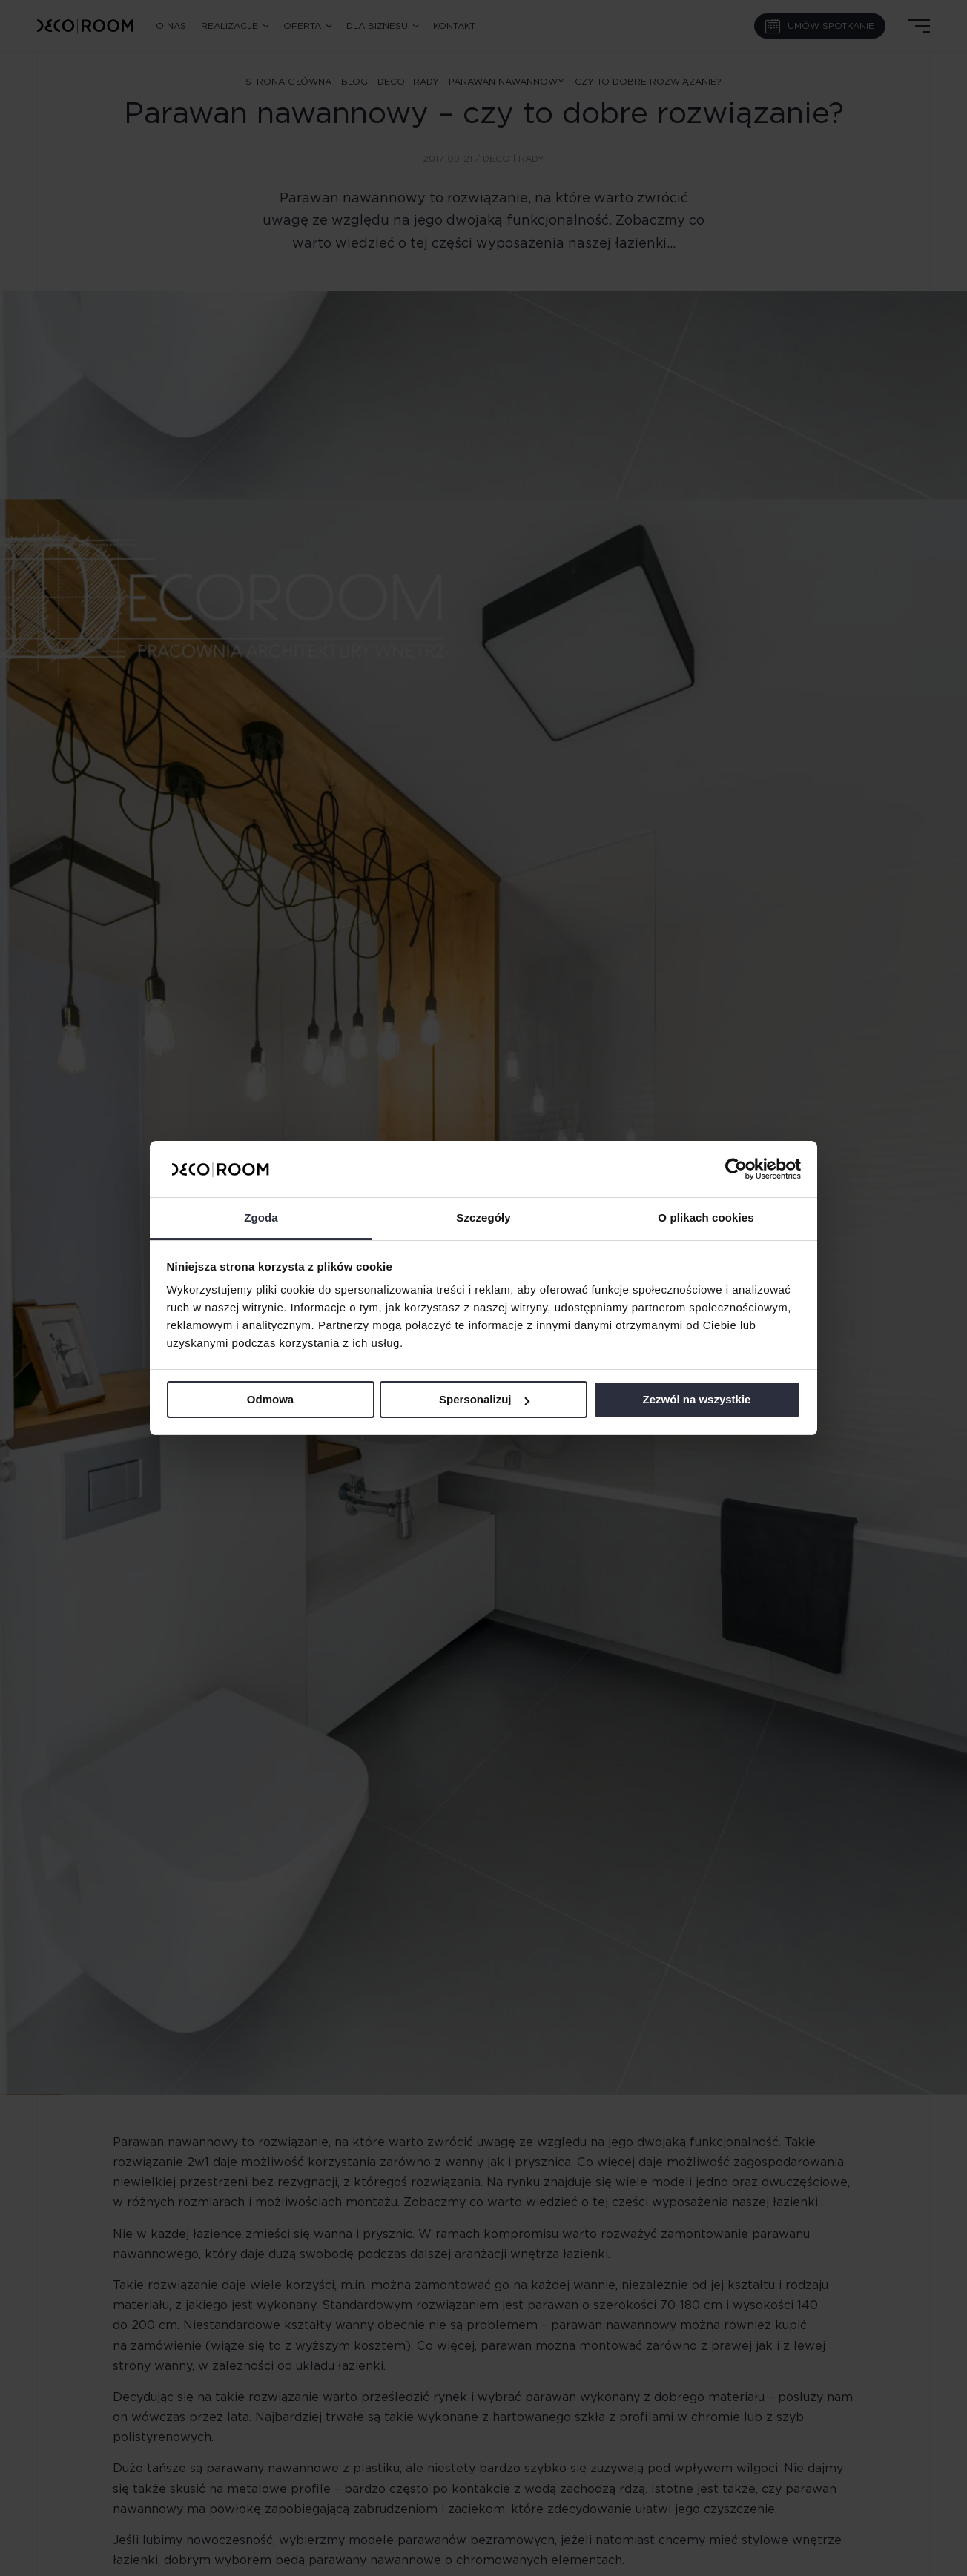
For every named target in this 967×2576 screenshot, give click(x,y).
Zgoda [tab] (261, 1217)
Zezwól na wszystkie (697, 1399)
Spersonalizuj (484, 1399)
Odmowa (270, 1399)
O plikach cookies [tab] (705, 1217)
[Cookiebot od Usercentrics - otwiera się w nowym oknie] (736, 1169)
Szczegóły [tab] (483, 1217)
